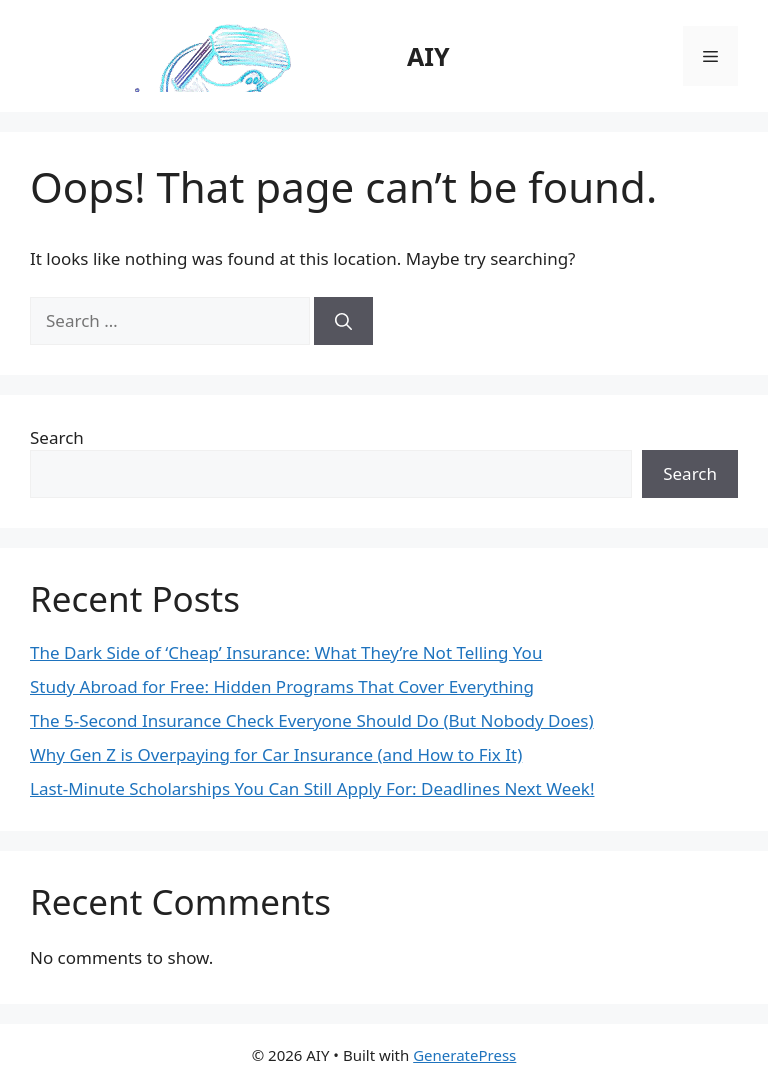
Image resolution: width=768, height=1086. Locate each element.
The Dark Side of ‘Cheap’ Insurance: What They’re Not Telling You (286, 652)
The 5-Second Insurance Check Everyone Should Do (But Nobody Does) (312, 720)
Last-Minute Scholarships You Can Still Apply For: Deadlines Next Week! (312, 788)
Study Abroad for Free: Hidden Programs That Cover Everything (282, 686)
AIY (428, 56)
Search (57, 437)
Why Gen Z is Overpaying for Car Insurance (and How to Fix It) (276, 754)
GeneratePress (464, 1055)
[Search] (343, 321)
